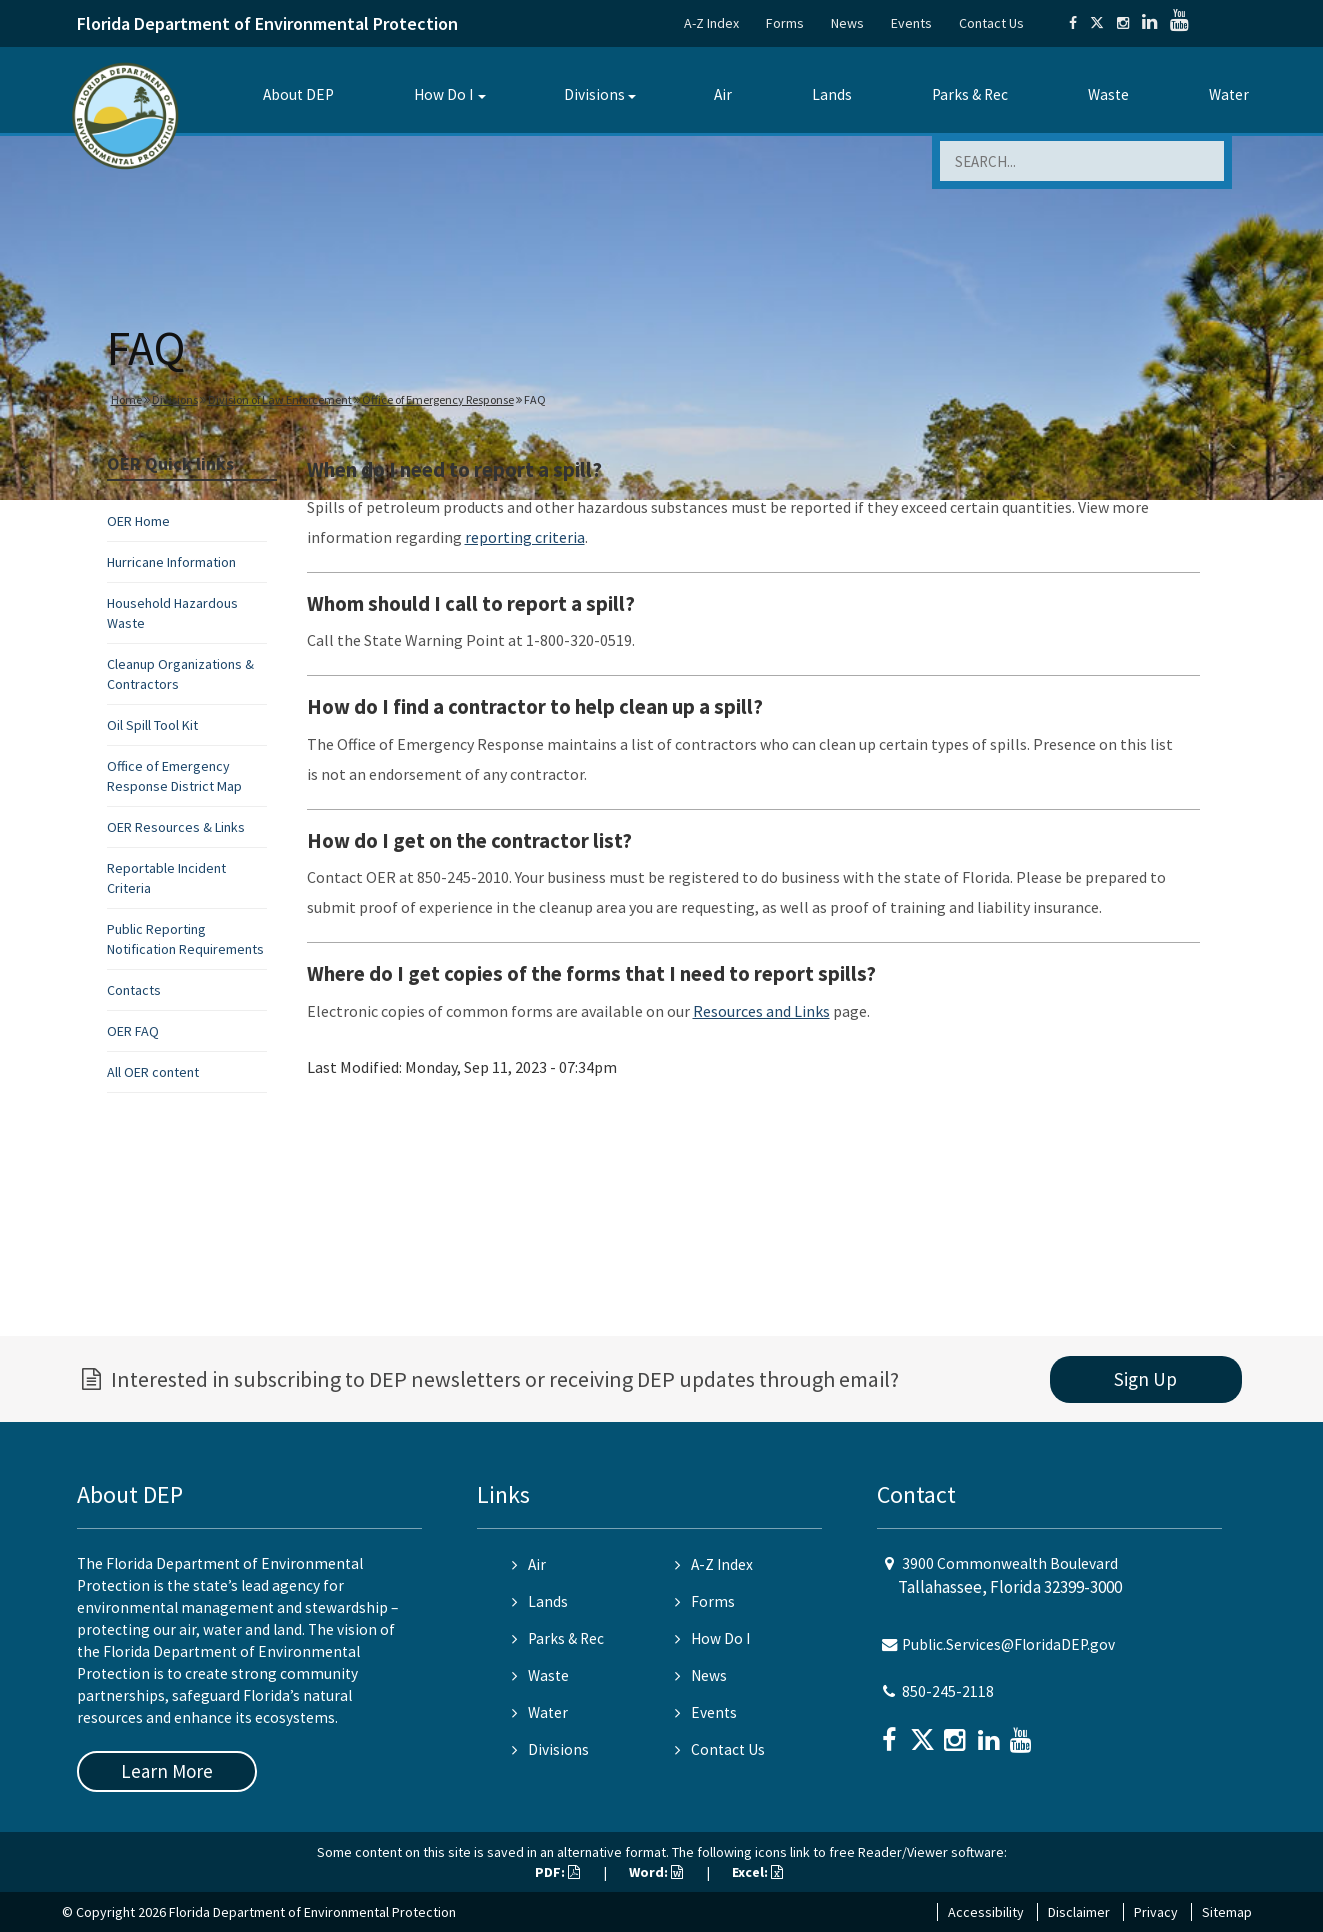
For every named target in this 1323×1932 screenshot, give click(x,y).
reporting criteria (525, 537)
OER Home (138, 521)
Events (911, 23)
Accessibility (986, 1912)
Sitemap (1227, 1912)
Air (723, 94)
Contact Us (991, 23)
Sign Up (1145, 1379)
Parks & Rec (970, 94)
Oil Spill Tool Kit (152, 725)
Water (1229, 94)
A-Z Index (711, 23)
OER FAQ (133, 1031)
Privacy (1156, 1912)
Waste (1108, 94)
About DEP (298, 94)
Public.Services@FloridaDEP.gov (1008, 1644)
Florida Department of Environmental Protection (267, 23)
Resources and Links (761, 1011)
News (847, 23)
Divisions (594, 94)
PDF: (557, 1872)
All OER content (153, 1072)
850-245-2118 (948, 1691)
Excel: (757, 1872)
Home (126, 399)
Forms (785, 23)
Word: (656, 1872)
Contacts (134, 990)
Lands (832, 94)
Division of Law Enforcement (280, 399)
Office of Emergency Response (438, 399)
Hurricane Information (171, 562)
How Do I (443, 94)
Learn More (167, 1771)
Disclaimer (1079, 1912)
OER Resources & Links (176, 827)
